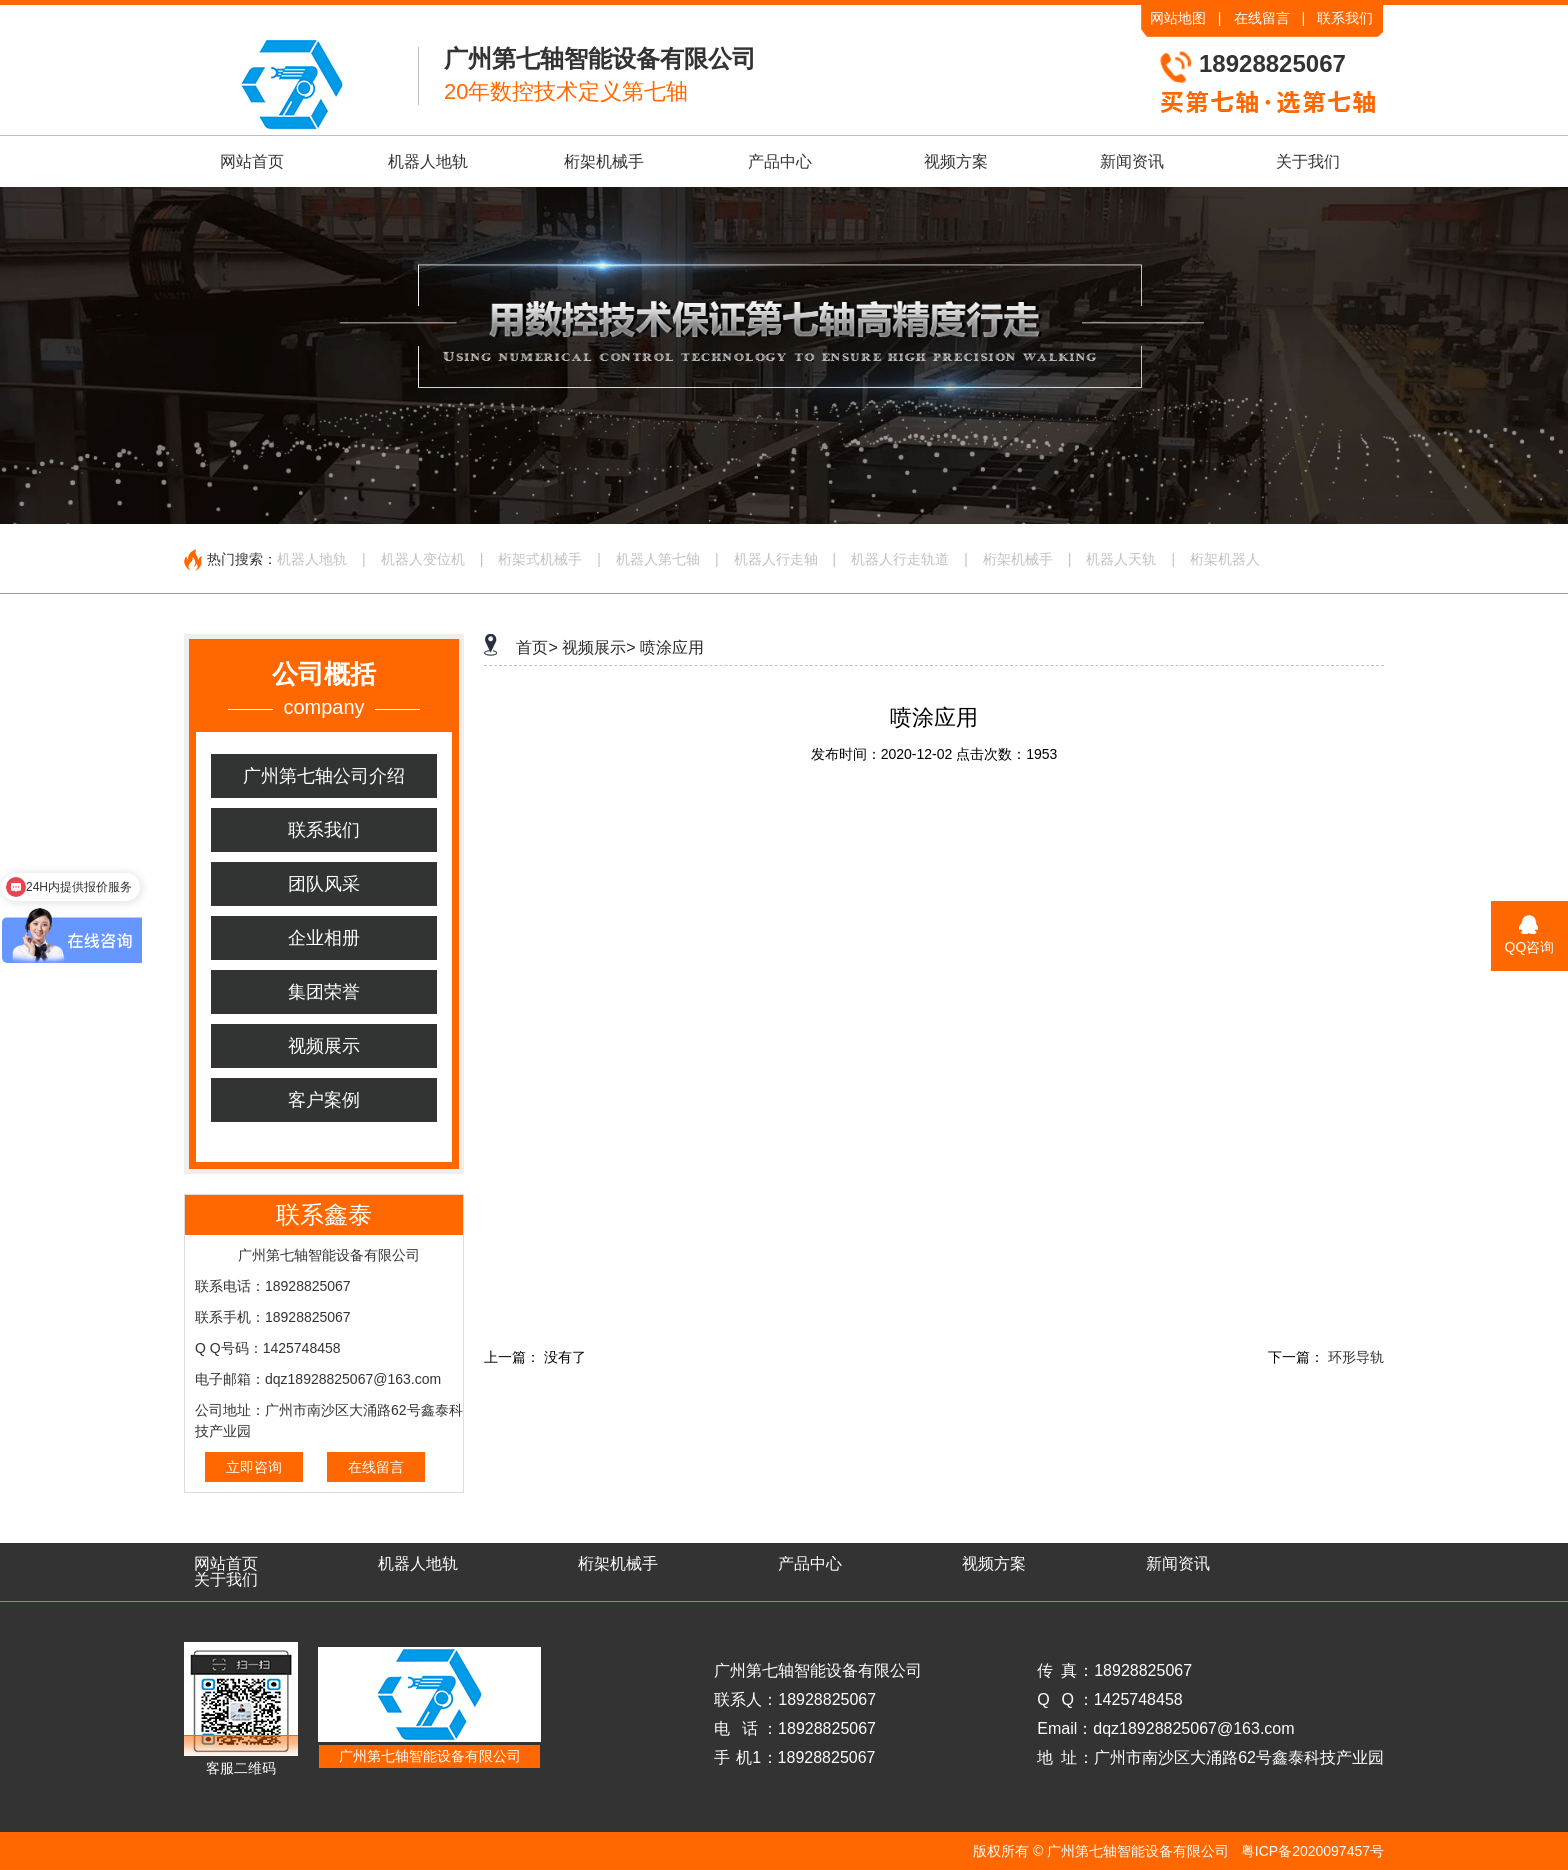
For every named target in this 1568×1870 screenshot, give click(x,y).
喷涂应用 (672, 647)
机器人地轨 (428, 161)
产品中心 (780, 161)
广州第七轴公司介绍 (324, 776)
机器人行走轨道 (900, 559)
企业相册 (324, 938)
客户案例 (324, 1100)
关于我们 (1308, 161)
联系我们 (1345, 18)
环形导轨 (1356, 1357)
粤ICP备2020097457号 (1312, 1851)
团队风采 (324, 884)
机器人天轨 (1121, 559)
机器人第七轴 (658, 559)
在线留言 (1262, 18)
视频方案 (956, 161)
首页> (536, 647)
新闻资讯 (1132, 161)
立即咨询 (254, 1467)
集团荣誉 (324, 992)
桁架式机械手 (540, 559)
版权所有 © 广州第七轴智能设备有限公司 (1101, 1851)
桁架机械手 (604, 161)
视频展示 (324, 1046)
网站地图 (1178, 18)
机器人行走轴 (776, 559)
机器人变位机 (423, 559)
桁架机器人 (1225, 559)
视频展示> (598, 647)
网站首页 (252, 161)
